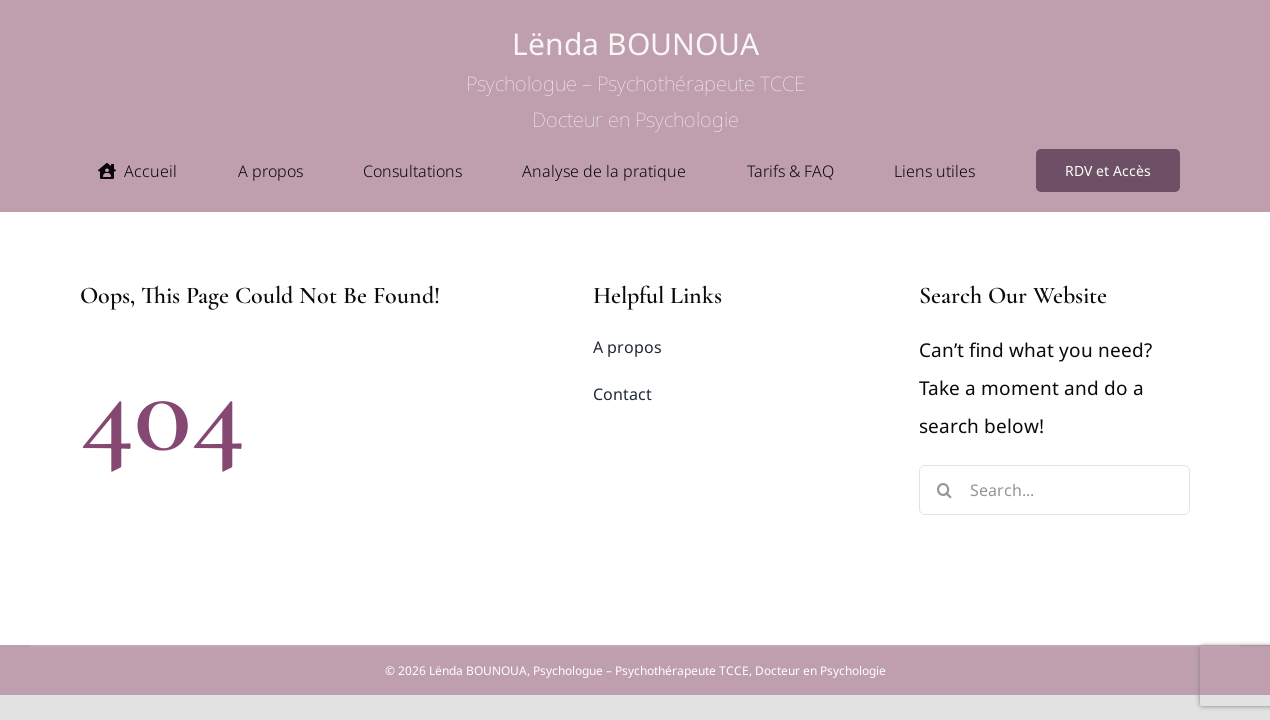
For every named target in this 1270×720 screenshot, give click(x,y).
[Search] (944, 490)
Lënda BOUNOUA (635, 79)
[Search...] (1054, 490)
